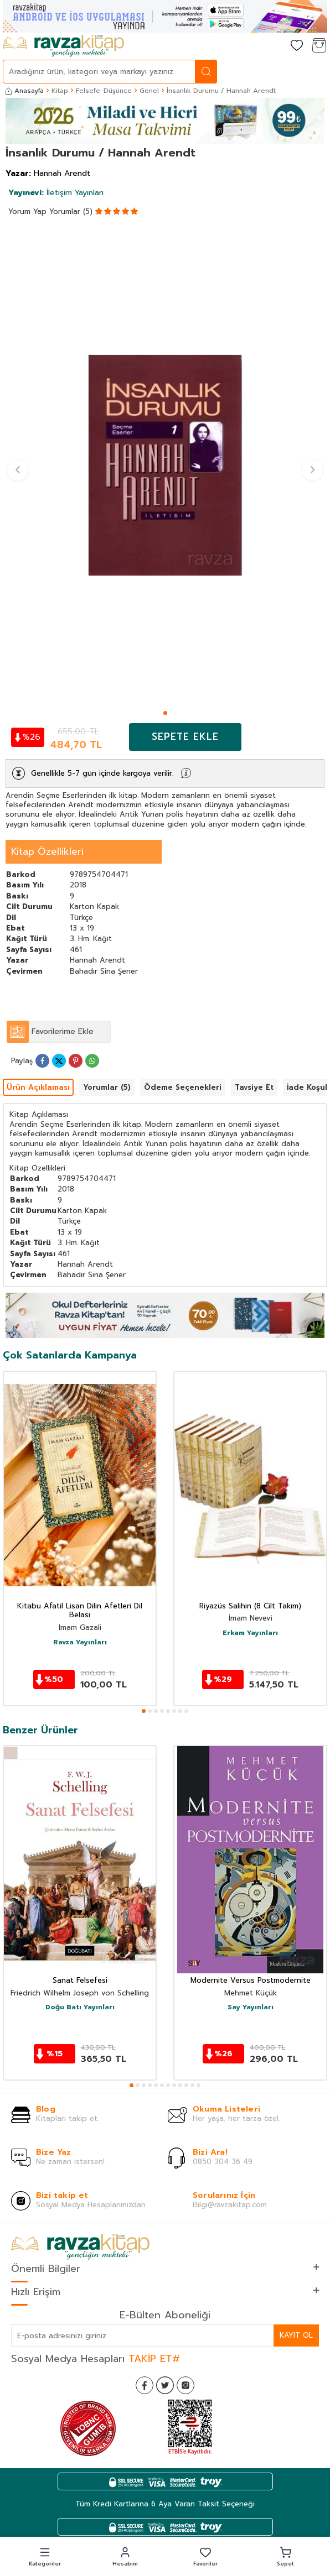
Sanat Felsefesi (80, 1980)
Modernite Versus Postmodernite (250, 1980)
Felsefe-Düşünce (104, 90)
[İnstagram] (185, 2385)
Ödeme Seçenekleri (182, 1087)
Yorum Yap (27, 211)
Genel (149, 90)
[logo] (63, 46)
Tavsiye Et (254, 1087)
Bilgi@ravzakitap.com (230, 2204)
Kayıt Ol (296, 2335)
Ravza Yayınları (80, 1642)
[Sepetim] (319, 46)
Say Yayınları (251, 2007)
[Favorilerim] (296, 46)
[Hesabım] (274, 46)
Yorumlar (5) (70, 211)
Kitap (59, 90)
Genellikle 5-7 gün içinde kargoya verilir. (102, 773)
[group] (165, 465)
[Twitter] (165, 2385)
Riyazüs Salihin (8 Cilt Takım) (250, 1606)
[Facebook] (144, 2385)
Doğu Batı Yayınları (80, 2007)
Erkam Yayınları (250, 1633)
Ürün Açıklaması (38, 1087)
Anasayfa (25, 90)
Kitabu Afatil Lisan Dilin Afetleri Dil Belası (79, 1611)
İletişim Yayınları (56, 192)
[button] (165, 713)
